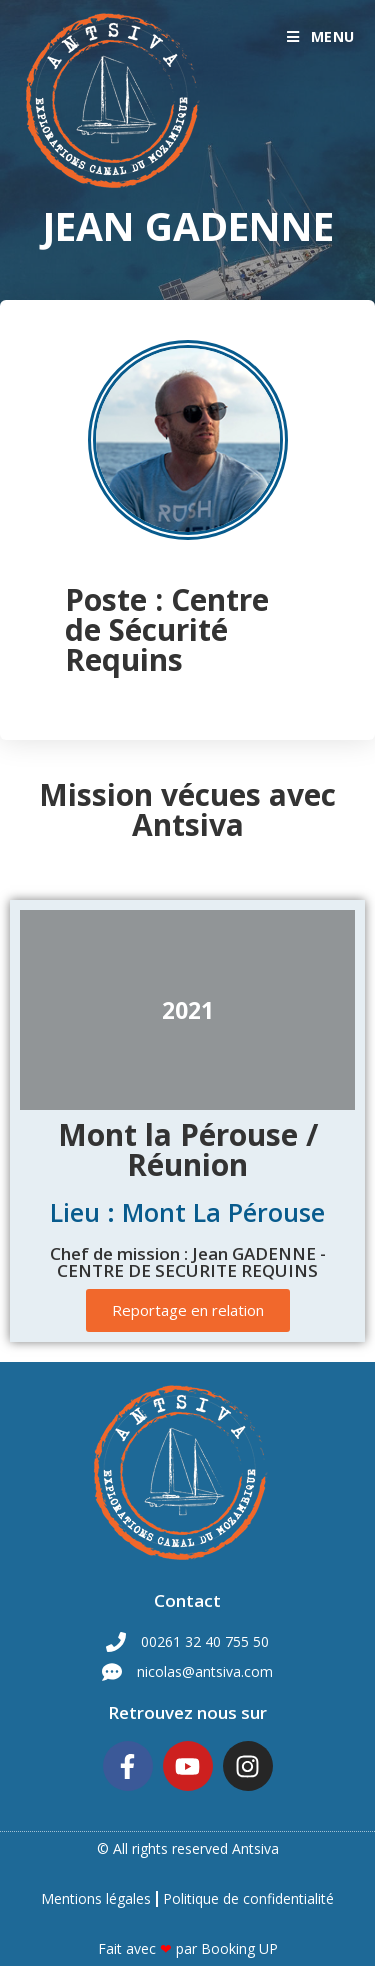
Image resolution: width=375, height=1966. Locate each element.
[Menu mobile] (321, 36)
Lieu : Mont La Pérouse (187, 1212)
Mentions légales (96, 1898)
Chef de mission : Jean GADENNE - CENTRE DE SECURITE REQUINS (188, 1262)
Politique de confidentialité (248, 1898)
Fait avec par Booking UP (188, 1948)
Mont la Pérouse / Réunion (188, 1149)
